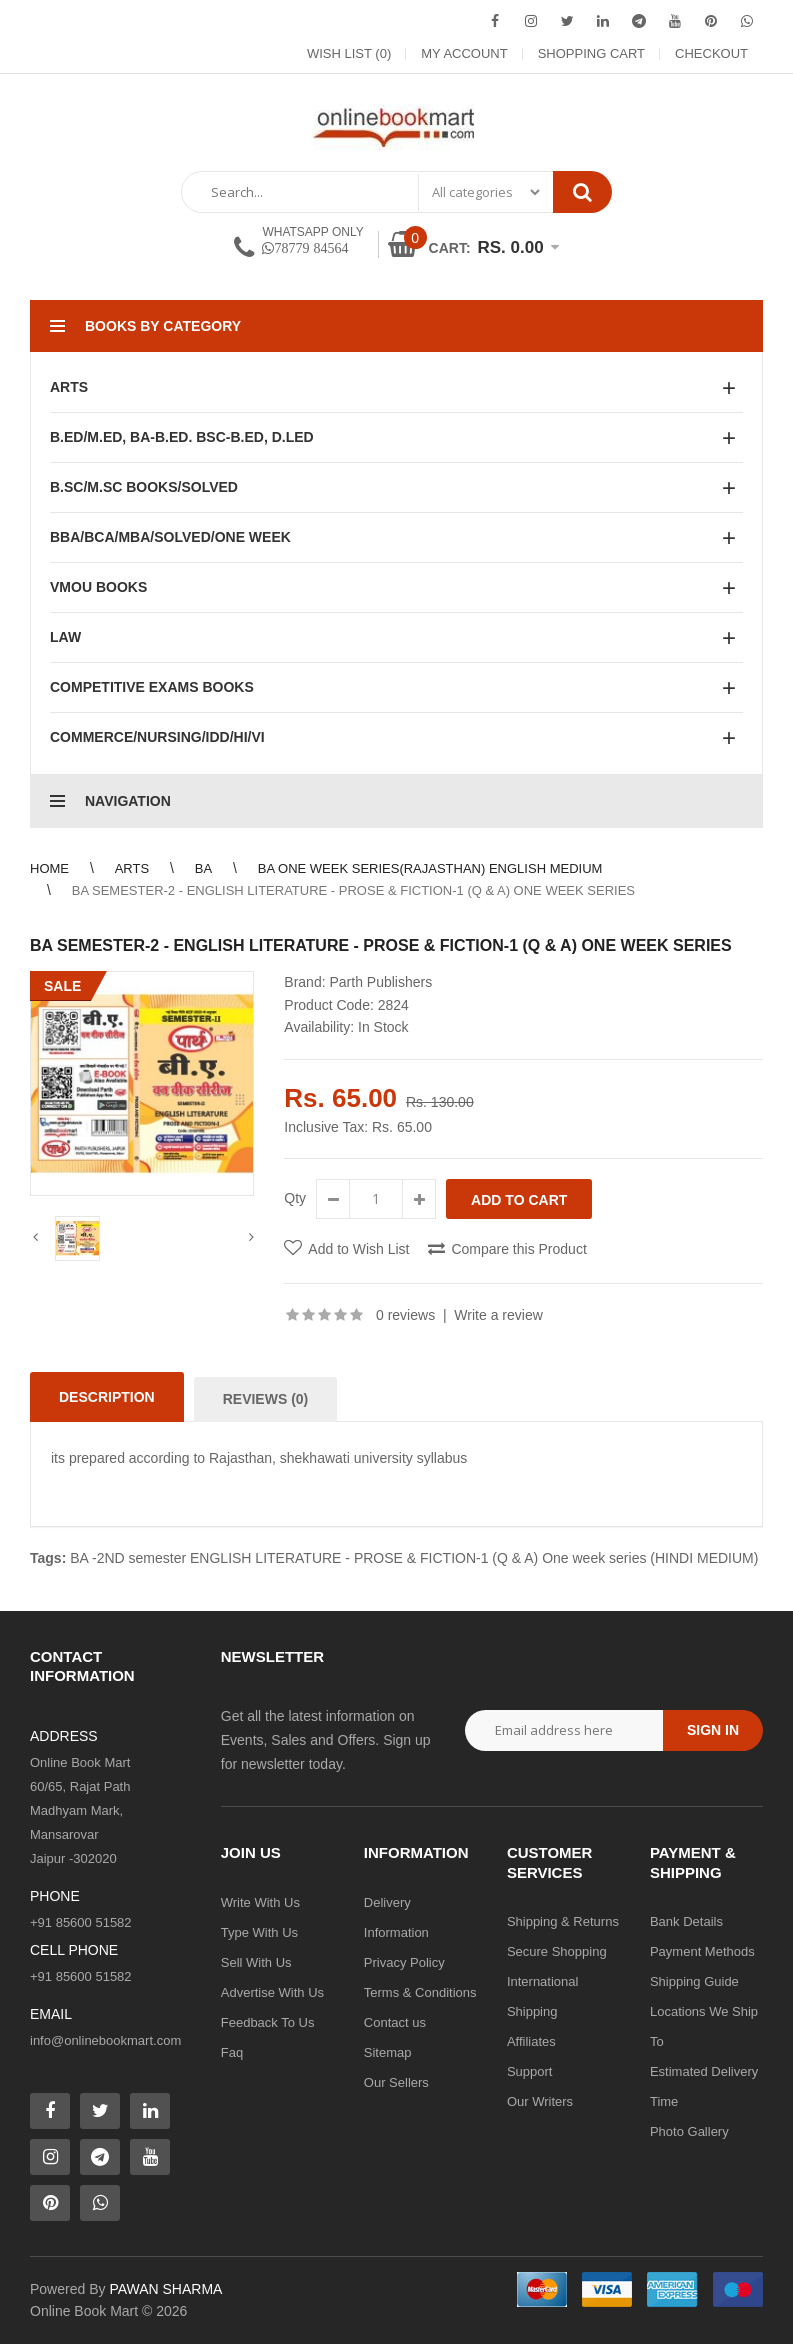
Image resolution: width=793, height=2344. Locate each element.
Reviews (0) (266, 1399)
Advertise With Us (272, 1992)
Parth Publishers (380, 982)
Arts (132, 868)
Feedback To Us (268, 2022)
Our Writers (540, 2101)
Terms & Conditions (420, 1992)
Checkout (711, 53)
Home (49, 868)
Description (107, 1397)
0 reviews (405, 1315)
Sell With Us (256, 1962)
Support (530, 2071)
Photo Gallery (689, 2131)
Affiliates (531, 2041)
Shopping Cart (591, 53)
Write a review (498, 1315)
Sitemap (388, 2052)
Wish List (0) (349, 53)
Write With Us (260, 1902)
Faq (232, 2052)
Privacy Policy (404, 1962)
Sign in (713, 1730)
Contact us (395, 2022)
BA (203, 868)
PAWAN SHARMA (165, 2289)
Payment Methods (702, 1951)
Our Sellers (396, 2082)
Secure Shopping (557, 1951)
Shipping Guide (694, 1981)
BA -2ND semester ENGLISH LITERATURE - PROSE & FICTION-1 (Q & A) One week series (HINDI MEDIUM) (414, 1558)
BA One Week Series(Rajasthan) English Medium (430, 868)
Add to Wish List (358, 1249)
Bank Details (686, 1921)
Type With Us (259, 1932)
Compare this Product (518, 1249)
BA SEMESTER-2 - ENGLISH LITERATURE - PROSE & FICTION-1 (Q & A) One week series (353, 890)
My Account (464, 53)
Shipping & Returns (563, 1921)
